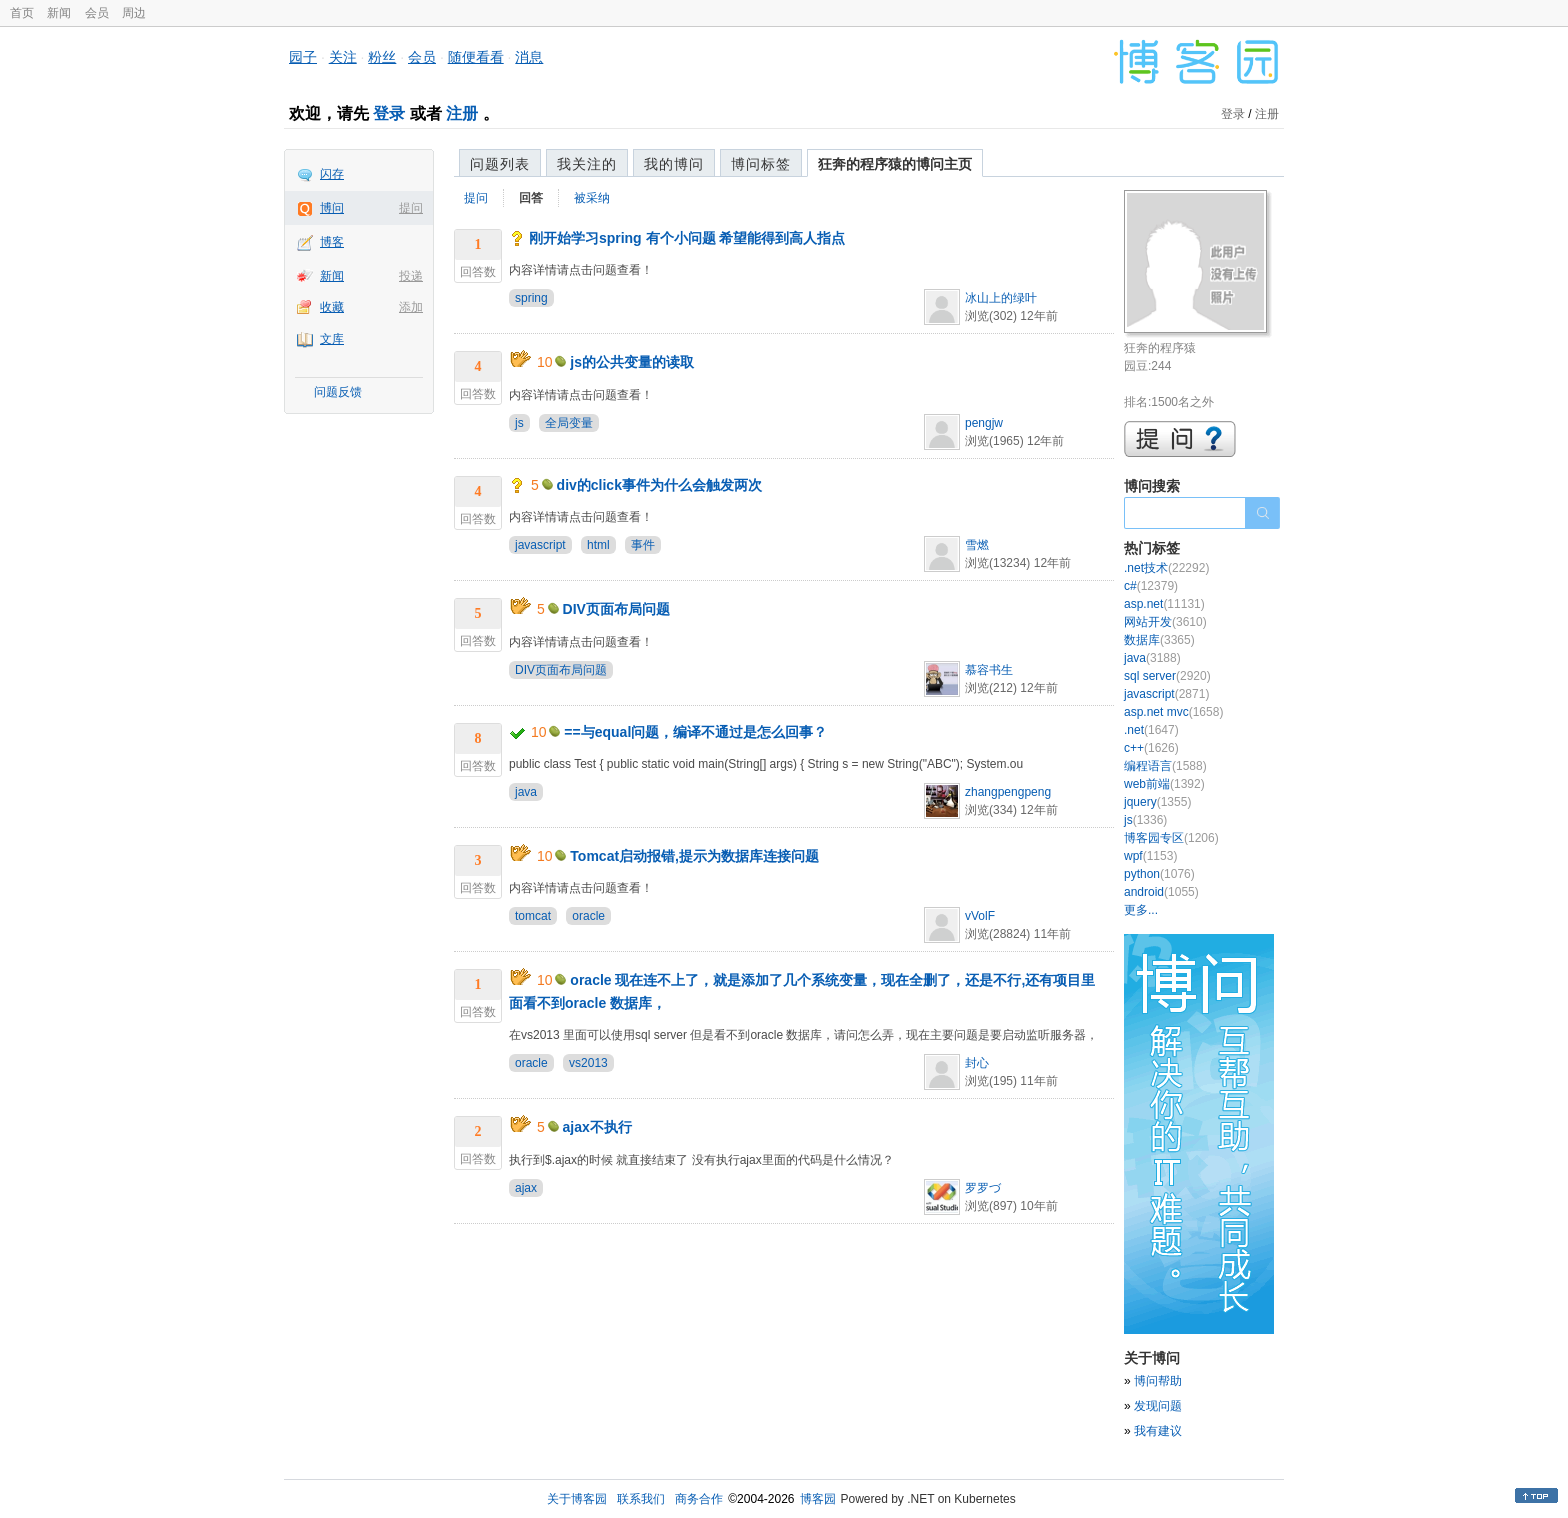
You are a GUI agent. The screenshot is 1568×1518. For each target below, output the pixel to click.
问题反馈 (338, 392)
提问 (411, 208)
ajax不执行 (597, 1127)
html (598, 545)
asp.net (1164, 604)
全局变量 (569, 423)
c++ (1151, 748)
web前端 (1164, 784)
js (519, 423)
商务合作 (699, 1499)
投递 (411, 276)
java (526, 792)
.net (1151, 730)
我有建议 (1158, 1431)
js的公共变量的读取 (632, 362)
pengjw (984, 423)
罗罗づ (983, 1188)
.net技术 (1166, 568)
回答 (531, 198)
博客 (332, 242)
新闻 (59, 13)
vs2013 (588, 1063)
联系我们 (641, 1499)
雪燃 (977, 545)
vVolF (980, 916)
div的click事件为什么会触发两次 (659, 485)
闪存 (332, 174)
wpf (1150, 856)
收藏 (332, 307)
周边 (134, 13)
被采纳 (592, 198)
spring (531, 298)
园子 (303, 57)
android (1161, 892)
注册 (462, 113)
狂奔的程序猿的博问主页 (895, 164)
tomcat (533, 916)
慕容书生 (989, 670)
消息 (529, 57)
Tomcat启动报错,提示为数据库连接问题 (694, 856)
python (1159, 874)
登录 (389, 113)
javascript (540, 545)
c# (1151, 586)
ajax (526, 1188)
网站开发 (1165, 622)
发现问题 (1158, 1406)
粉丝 (382, 57)
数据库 (1159, 640)
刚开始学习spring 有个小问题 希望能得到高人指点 (687, 238)
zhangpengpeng (1008, 792)
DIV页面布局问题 (616, 609)
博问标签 (761, 164)
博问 (332, 208)
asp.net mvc (1173, 712)
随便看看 (476, 57)
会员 (97, 13)
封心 (977, 1063)
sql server (1167, 676)
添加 (411, 307)
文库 (332, 339)
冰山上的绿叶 (1001, 298)
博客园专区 (1171, 838)
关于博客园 (577, 1499)
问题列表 (500, 164)
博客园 (818, 1499)
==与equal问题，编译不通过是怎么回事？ (695, 732)
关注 (343, 57)
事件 (643, 545)
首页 (22, 13)
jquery (1157, 802)
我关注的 (587, 164)
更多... (1141, 910)
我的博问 (674, 164)
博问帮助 (1158, 1381)
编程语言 (1165, 766)
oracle (588, 916)
